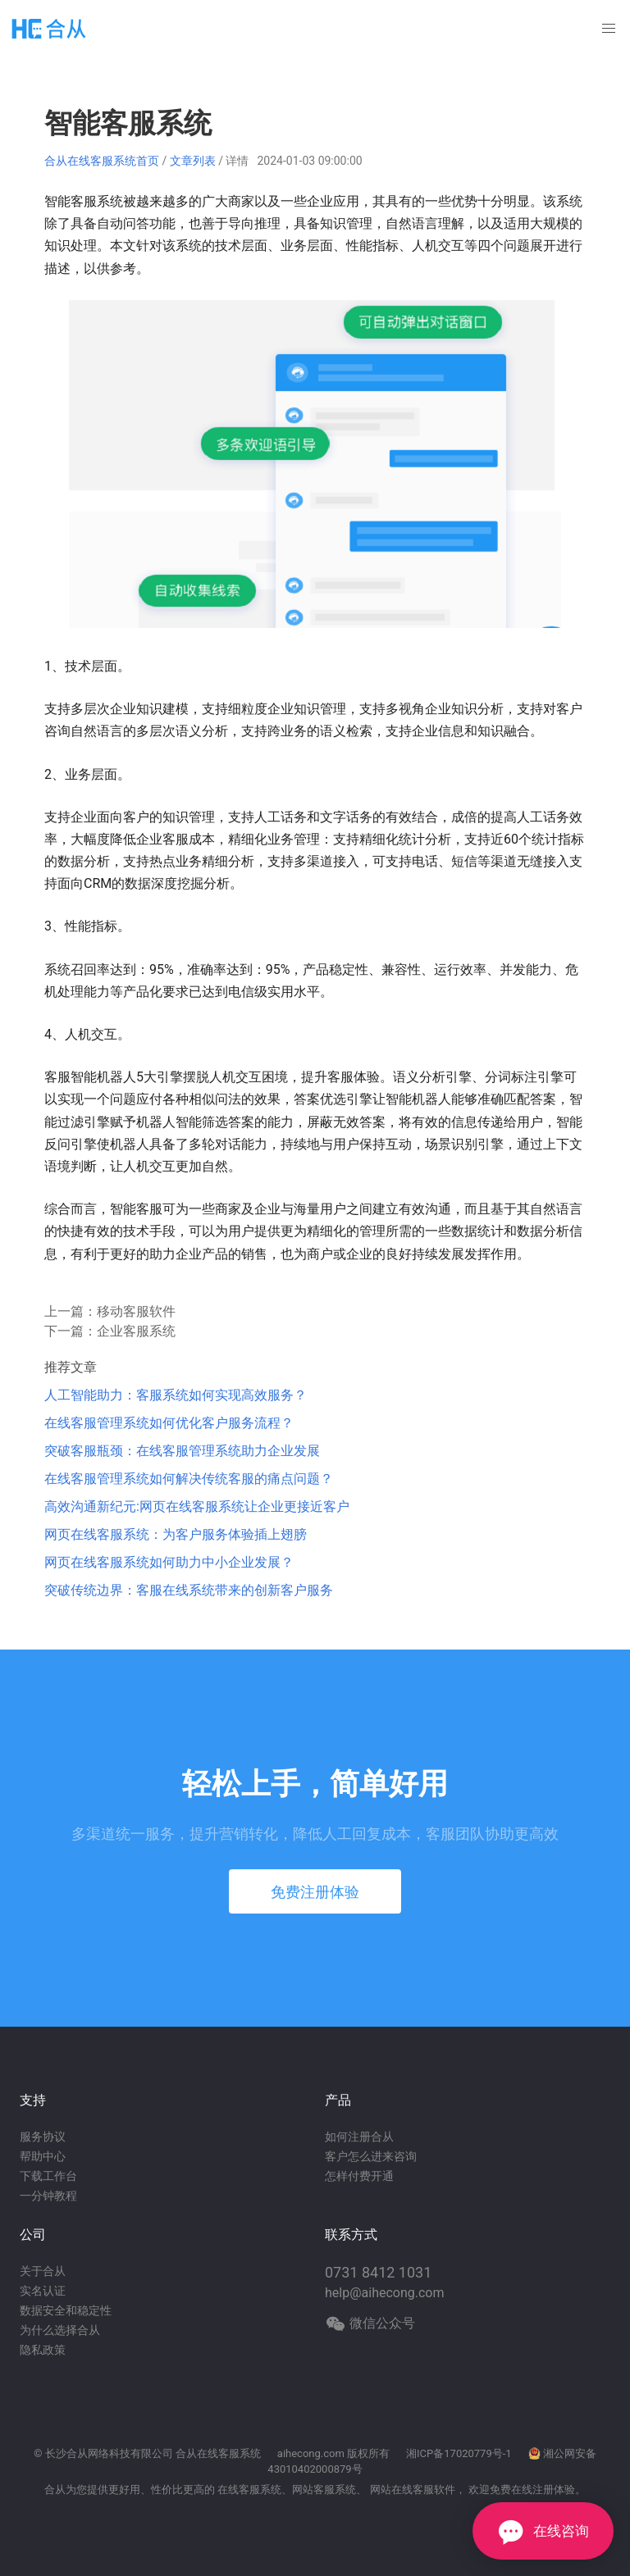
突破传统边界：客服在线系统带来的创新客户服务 (188, 1590)
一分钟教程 (48, 2195)
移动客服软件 (136, 1311)
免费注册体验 (315, 1891)
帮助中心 (43, 2156)
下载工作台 (48, 2175)
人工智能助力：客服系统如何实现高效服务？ (175, 1395)
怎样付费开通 (359, 2175)
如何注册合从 (359, 2136)
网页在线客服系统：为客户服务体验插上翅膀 (175, 1534)
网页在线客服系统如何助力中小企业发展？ (169, 1562)
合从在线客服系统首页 (101, 160)
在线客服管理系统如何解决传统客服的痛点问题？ (188, 1478)
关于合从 (43, 2271)
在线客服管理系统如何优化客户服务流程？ (169, 1423)
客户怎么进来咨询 (371, 2156)
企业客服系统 (136, 1331)
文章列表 (193, 160)
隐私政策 (43, 2349)
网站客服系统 (324, 2489)
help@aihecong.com (385, 2293)
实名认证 (43, 2290)
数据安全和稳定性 (66, 2310)
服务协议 (43, 2136)
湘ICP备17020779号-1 (459, 2453)
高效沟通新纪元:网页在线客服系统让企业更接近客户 (196, 1506)
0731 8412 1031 (378, 2272)
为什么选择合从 (60, 2330)
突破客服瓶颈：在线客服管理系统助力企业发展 (182, 1451)
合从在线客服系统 (218, 2453)
